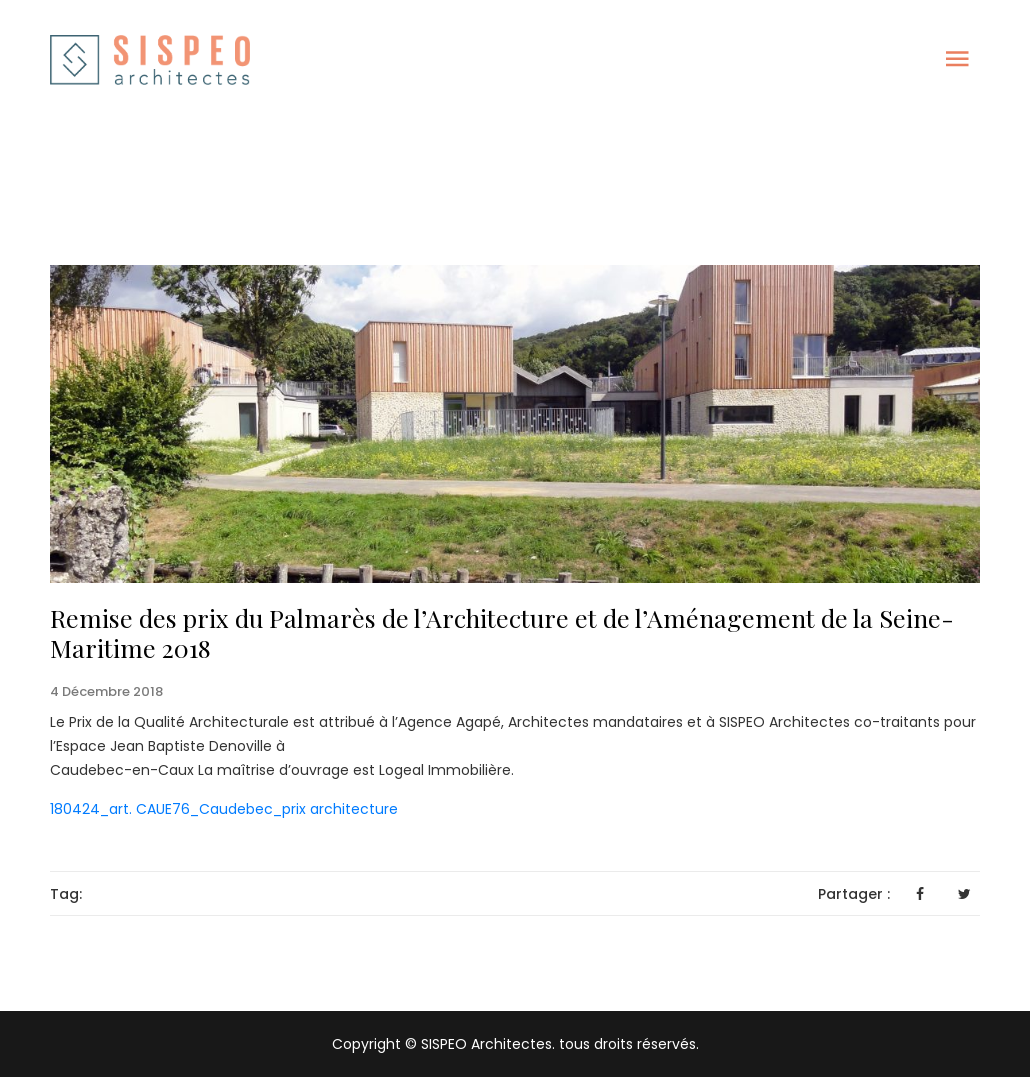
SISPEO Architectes (484, 1044)
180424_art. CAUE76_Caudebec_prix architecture (224, 809)
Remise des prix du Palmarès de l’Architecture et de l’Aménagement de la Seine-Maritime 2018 (502, 632)
